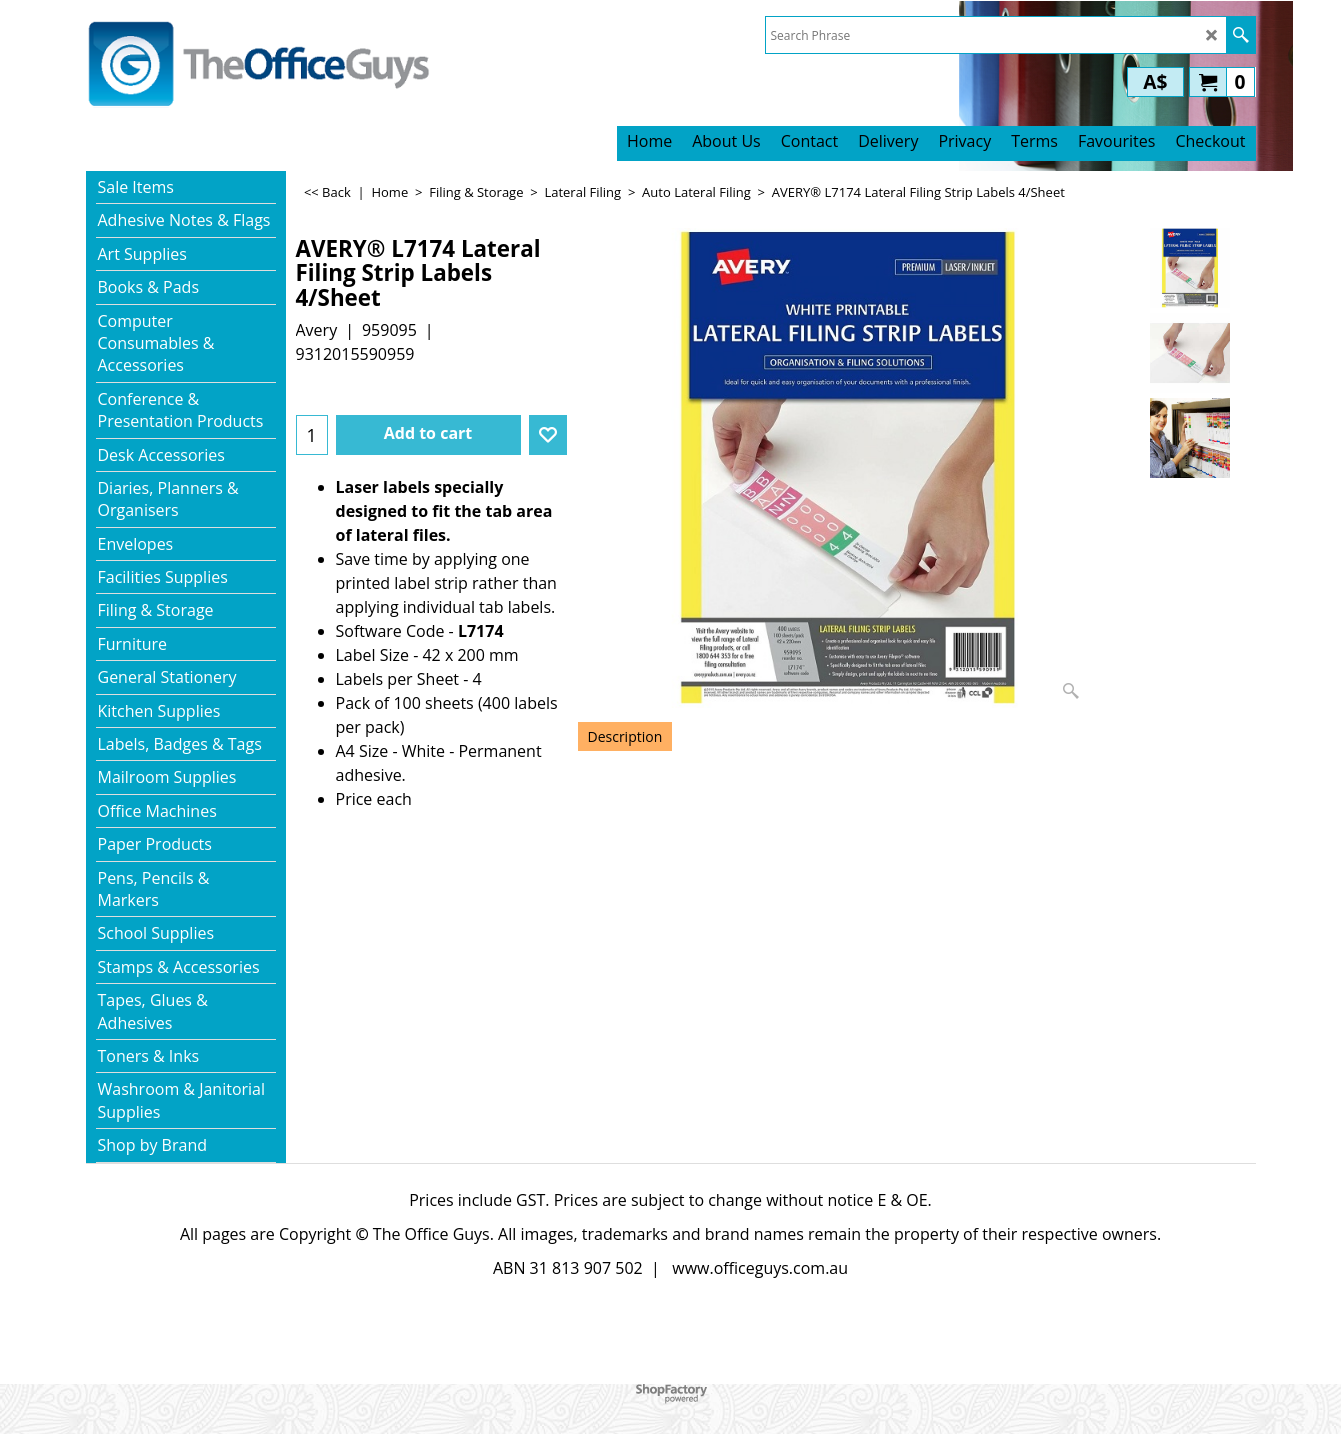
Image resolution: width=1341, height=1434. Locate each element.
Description (625, 736)
